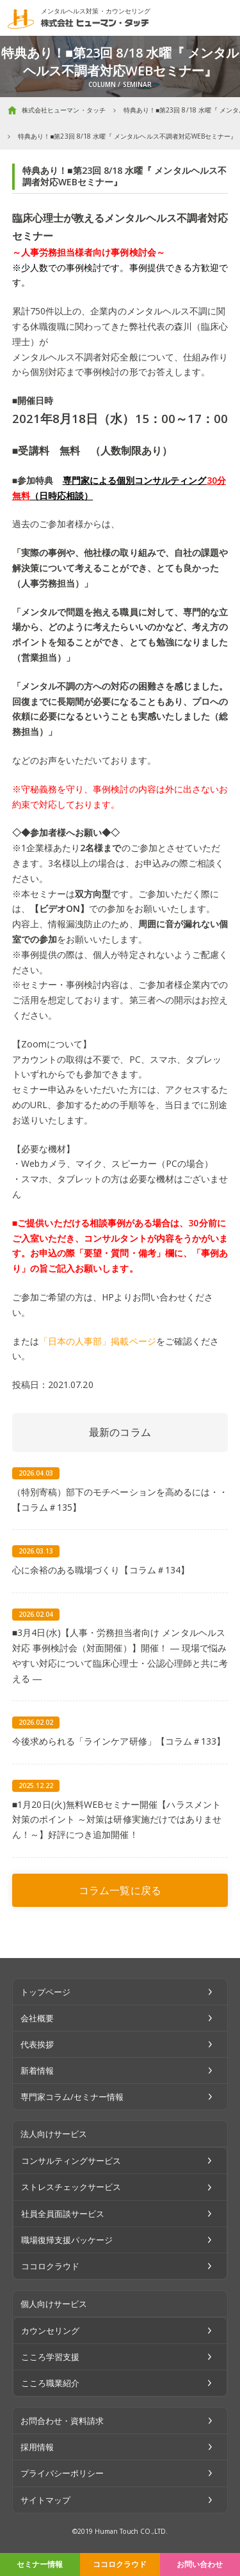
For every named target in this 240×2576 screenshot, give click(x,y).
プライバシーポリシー (62, 2473)
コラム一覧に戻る (120, 1890)
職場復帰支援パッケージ (67, 2240)
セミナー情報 (40, 2564)
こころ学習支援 (50, 2357)
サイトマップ (45, 2500)
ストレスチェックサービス (71, 2187)
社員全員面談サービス (63, 2213)
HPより (117, 1297)
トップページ (45, 1992)
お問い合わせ (200, 2564)
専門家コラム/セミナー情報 (72, 2096)
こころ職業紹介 (50, 2383)
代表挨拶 (37, 2044)
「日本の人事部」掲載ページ (97, 1341)
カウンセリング (50, 2330)
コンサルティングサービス (71, 2160)
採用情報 (37, 2447)
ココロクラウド (120, 2564)
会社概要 (37, 2018)
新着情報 (37, 2070)
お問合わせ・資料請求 (62, 2420)
